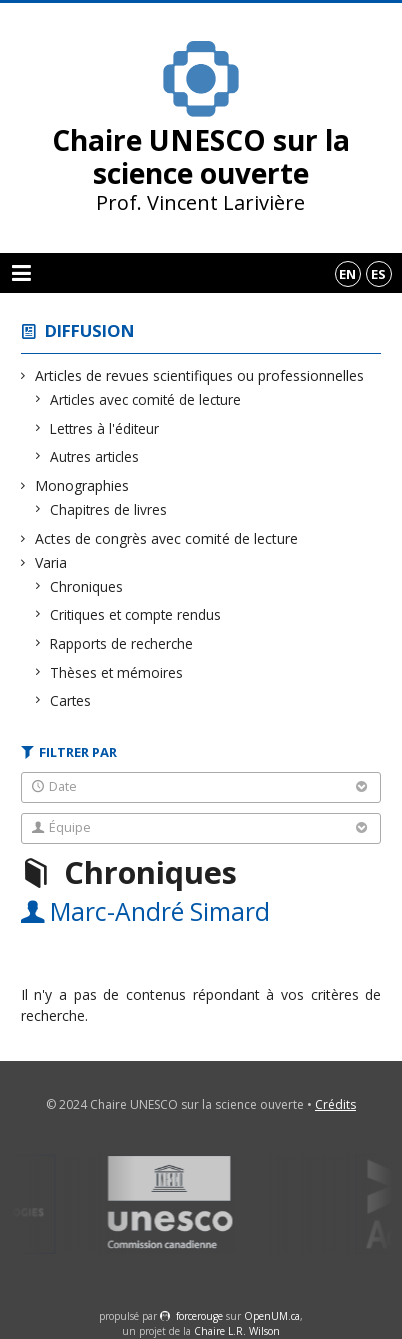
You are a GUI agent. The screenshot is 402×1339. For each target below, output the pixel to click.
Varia (51, 562)
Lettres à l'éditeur (105, 428)
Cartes (71, 700)
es (378, 274)
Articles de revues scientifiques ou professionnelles (200, 375)
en (347, 274)
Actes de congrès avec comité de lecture (167, 538)
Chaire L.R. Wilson (237, 1331)
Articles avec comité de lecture (146, 399)
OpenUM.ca (272, 1316)
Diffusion (90, 330)
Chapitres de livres (109, 509)
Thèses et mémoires (117, 672)
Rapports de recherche (122, 643)
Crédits (335, 1104)
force (199, 1316)
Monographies (82, 485)
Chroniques (87, 586)
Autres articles (95, 456)
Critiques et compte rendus (136, 614)
